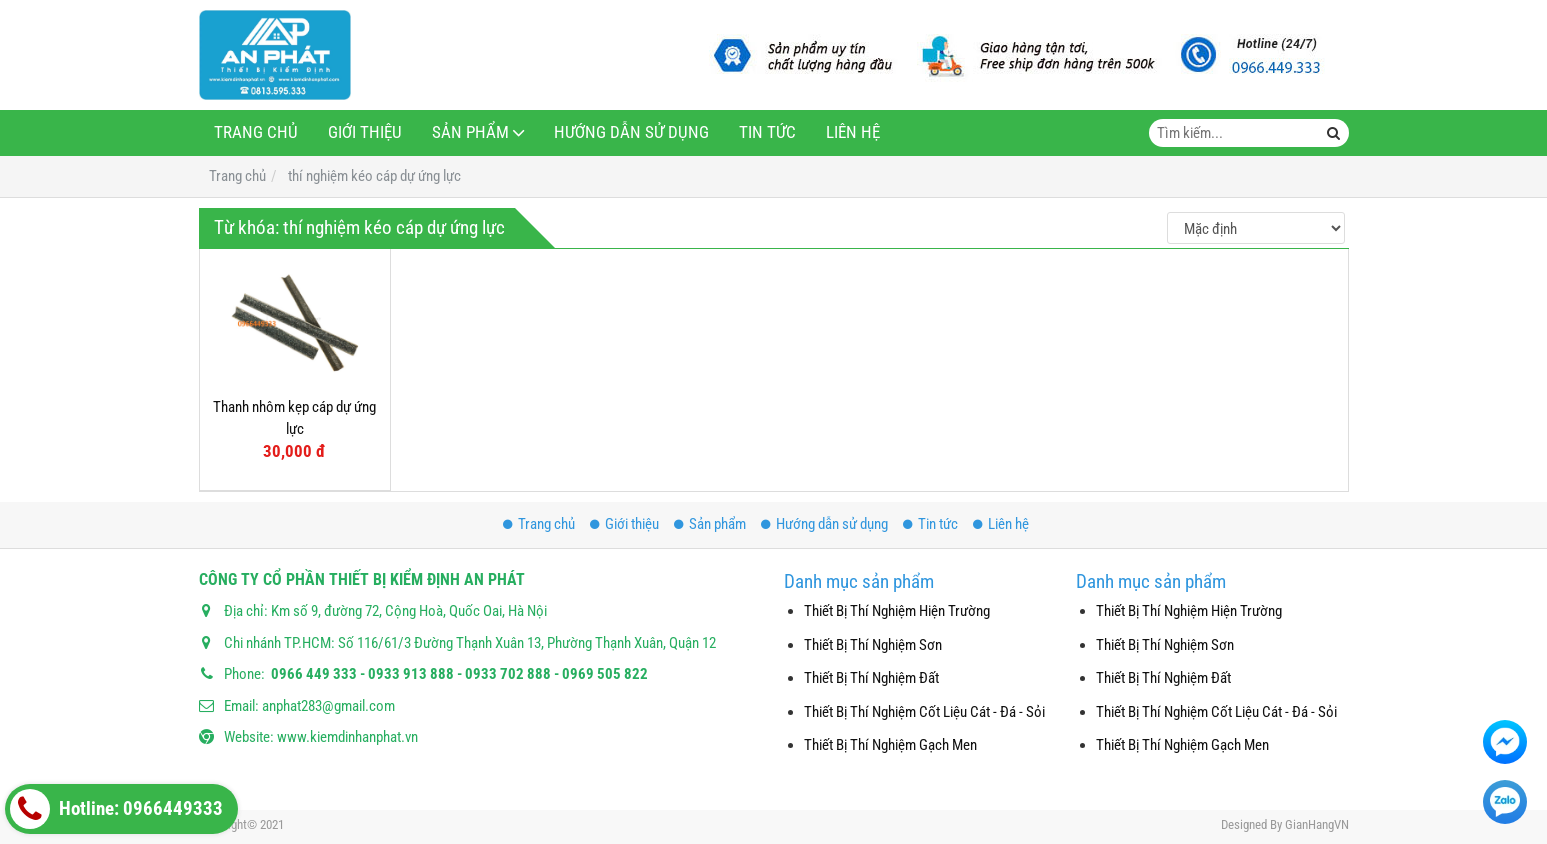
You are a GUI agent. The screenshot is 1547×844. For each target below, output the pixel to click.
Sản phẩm (470, 132)
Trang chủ (256, 132)
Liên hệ (853, 132)
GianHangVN (1317, 824)
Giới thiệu (365, 132)
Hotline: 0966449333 (116, 809)
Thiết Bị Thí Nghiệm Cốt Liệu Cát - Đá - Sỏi (924, 712)
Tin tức (767, 132)
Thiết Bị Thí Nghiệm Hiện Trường (897, 611)
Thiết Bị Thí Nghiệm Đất (871, 678)
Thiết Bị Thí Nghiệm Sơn (873, 645)
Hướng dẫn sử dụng (631, 132)
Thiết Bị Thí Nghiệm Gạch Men (890, 745)
